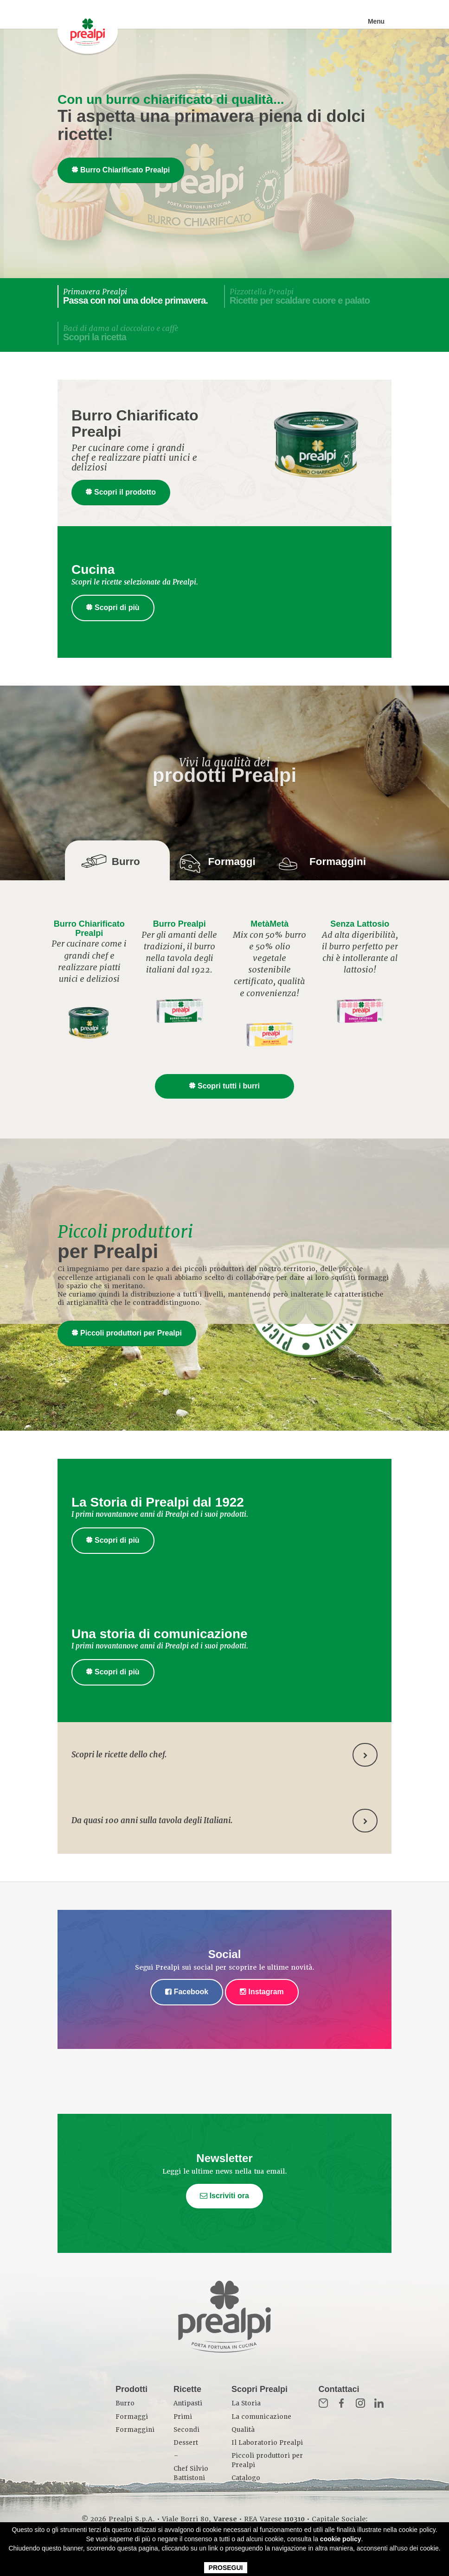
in (379, 2403)
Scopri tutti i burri (224, 1086)
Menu (376, 21)
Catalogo (245, 2478)
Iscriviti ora (224, 2196)
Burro (125, 2403)
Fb (341, 2403)
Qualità (243, 2430)
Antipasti (187, 2403)
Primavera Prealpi (135, 296)
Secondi (186, 2430)
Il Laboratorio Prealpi (267, 2443)
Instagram (262, 1992)
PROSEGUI (226, 2567)
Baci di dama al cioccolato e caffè (120, 333)
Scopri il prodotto (121, 492)
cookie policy (340, 2539)
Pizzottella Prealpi (300, 296)
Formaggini (134, 2430)
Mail (323, 2403)
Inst (360, 2403)
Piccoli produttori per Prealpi (127, 1333)
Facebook (186, 1992)
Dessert (185, 2443)
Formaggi (131, 2417)
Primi (182, 2417)
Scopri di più (113, 607)
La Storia (246, 2403)
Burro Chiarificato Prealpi (121, 170)
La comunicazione (261, 2417)
